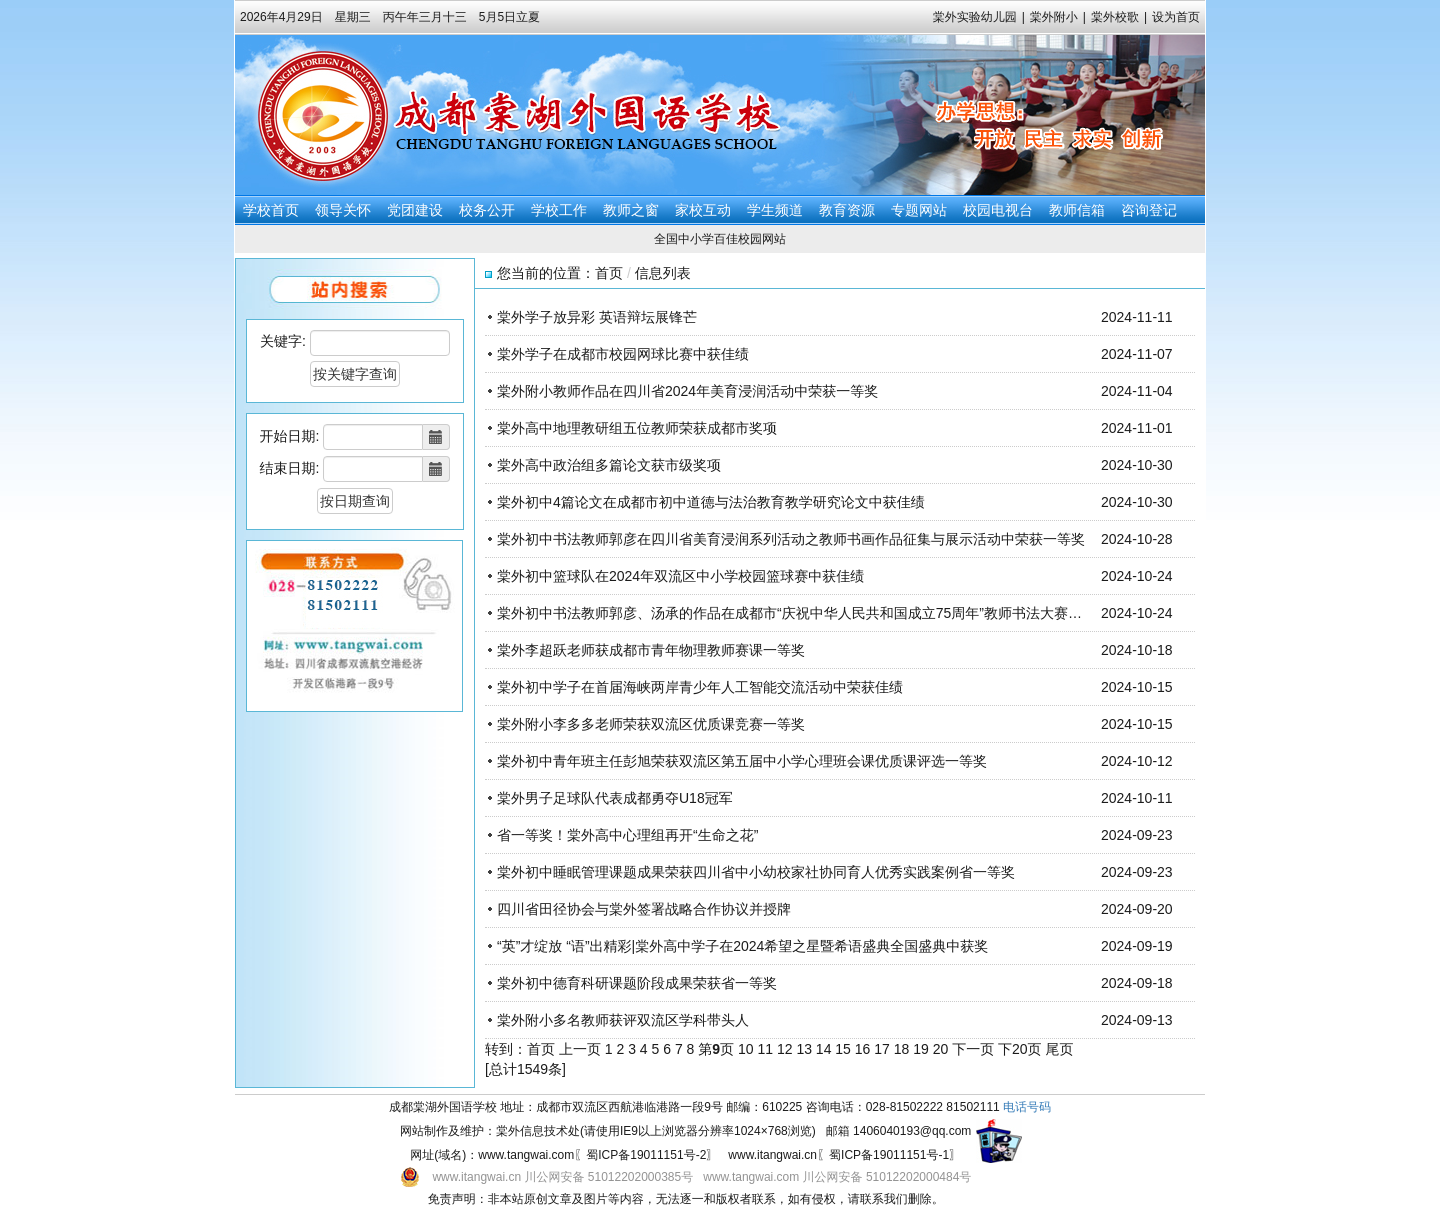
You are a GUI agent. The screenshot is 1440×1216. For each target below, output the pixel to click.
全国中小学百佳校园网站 (720, 239)
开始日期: (290, 436)
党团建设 (415, 210)
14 (824, 1049)
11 (765, 1049)
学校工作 (559, 210)
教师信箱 (1077, 210)
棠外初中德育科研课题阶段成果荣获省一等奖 (637, 983)
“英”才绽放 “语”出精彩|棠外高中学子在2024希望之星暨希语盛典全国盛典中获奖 (742, 946)
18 (902, 1049)
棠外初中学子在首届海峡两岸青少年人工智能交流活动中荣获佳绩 (700, 687)
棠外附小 (1054, 17)
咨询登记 (1149, 210)
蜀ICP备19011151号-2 (646, 1155)
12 (785, 1049)
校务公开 (487, 210)
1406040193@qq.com (912, 1131)
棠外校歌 (1115, 17)
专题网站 (919, 210)
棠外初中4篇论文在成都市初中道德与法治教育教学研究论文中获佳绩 (711, 502)
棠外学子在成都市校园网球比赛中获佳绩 (623, 354)
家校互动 (703, 210)
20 (941, 1049)
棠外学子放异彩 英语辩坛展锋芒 (597, 317)
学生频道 (775, 210)
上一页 (580, 1049)
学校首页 (271, 210)
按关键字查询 (355, 374)
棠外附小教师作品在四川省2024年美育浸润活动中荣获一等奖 (687, 391)
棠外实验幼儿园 (975, 17)
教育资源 (847, 210)
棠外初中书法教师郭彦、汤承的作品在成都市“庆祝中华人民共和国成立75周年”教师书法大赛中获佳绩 (810, 613)
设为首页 (1176, 17)
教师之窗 (631, 210)
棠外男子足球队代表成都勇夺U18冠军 (615, 798)
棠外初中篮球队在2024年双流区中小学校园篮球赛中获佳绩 (680, 576)
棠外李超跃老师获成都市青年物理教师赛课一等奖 (651, 650)
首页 (609, 273)
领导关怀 (343, 210)
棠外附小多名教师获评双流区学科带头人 (623, 1020)
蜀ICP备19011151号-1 (889, 1155)
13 (804, 1049)
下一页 (973, 1049)
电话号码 (1027, 1107)
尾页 (1059, 1049)
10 (746, 1049)
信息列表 (663, 273)
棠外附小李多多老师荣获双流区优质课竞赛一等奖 (651, 724)
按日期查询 (355, 501)
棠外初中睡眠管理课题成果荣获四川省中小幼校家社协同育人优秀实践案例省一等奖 (756, 872)
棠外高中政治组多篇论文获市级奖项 (609, 465)
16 (863, 1049)
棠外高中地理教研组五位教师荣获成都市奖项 (637, 428)
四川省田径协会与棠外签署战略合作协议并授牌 (644, 909)
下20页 (1020, 1049)
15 (843, 1049)
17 (882, 1049)
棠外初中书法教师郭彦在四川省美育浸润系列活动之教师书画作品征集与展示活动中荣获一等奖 (791, 539)
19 (921, 1049)
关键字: (283, 341)
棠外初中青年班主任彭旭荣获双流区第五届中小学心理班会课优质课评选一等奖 (742, 761)
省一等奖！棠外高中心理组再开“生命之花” (627, 835)
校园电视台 (998, 210)
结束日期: (290, 468)
